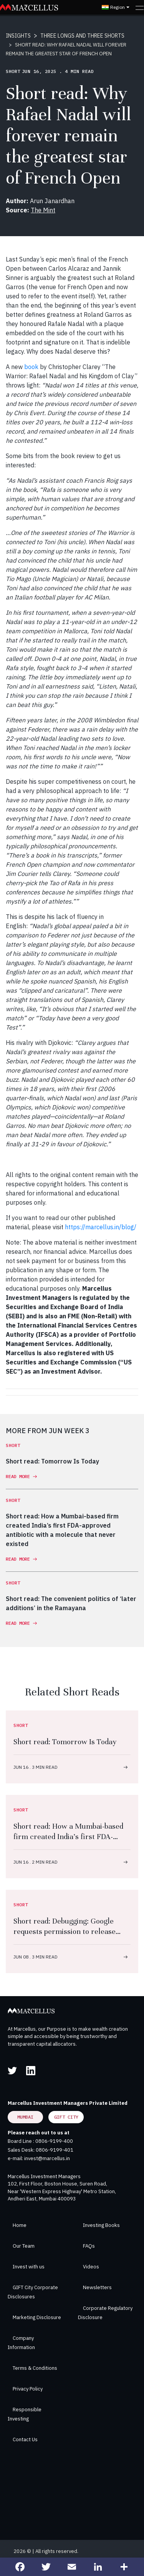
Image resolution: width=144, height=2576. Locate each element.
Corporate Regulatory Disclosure (105, 2313)
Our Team (24, 2246)
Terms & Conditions (35, 2368)
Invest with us (29, 2266)
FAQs (89, 2246)
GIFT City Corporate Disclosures (33, 2292)
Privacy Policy (28, 2389)
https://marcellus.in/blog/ (100, 1227)
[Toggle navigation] (139, 7)
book (31, 367)
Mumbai (25, 2117)
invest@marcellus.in (47, 2158)
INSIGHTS (18, 35)
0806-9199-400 (54, 2141)
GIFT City (66, 2117)
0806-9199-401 (54, 2150)
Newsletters (97, 2287)
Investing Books (101, 2225)
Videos (91, 2266)
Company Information (21, 2343)
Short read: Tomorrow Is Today (65, 1742)
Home (19, 2225)
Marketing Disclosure (37, 2317)
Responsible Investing (24, 2414)
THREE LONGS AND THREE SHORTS (82, 35)
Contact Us (25, 2439)
